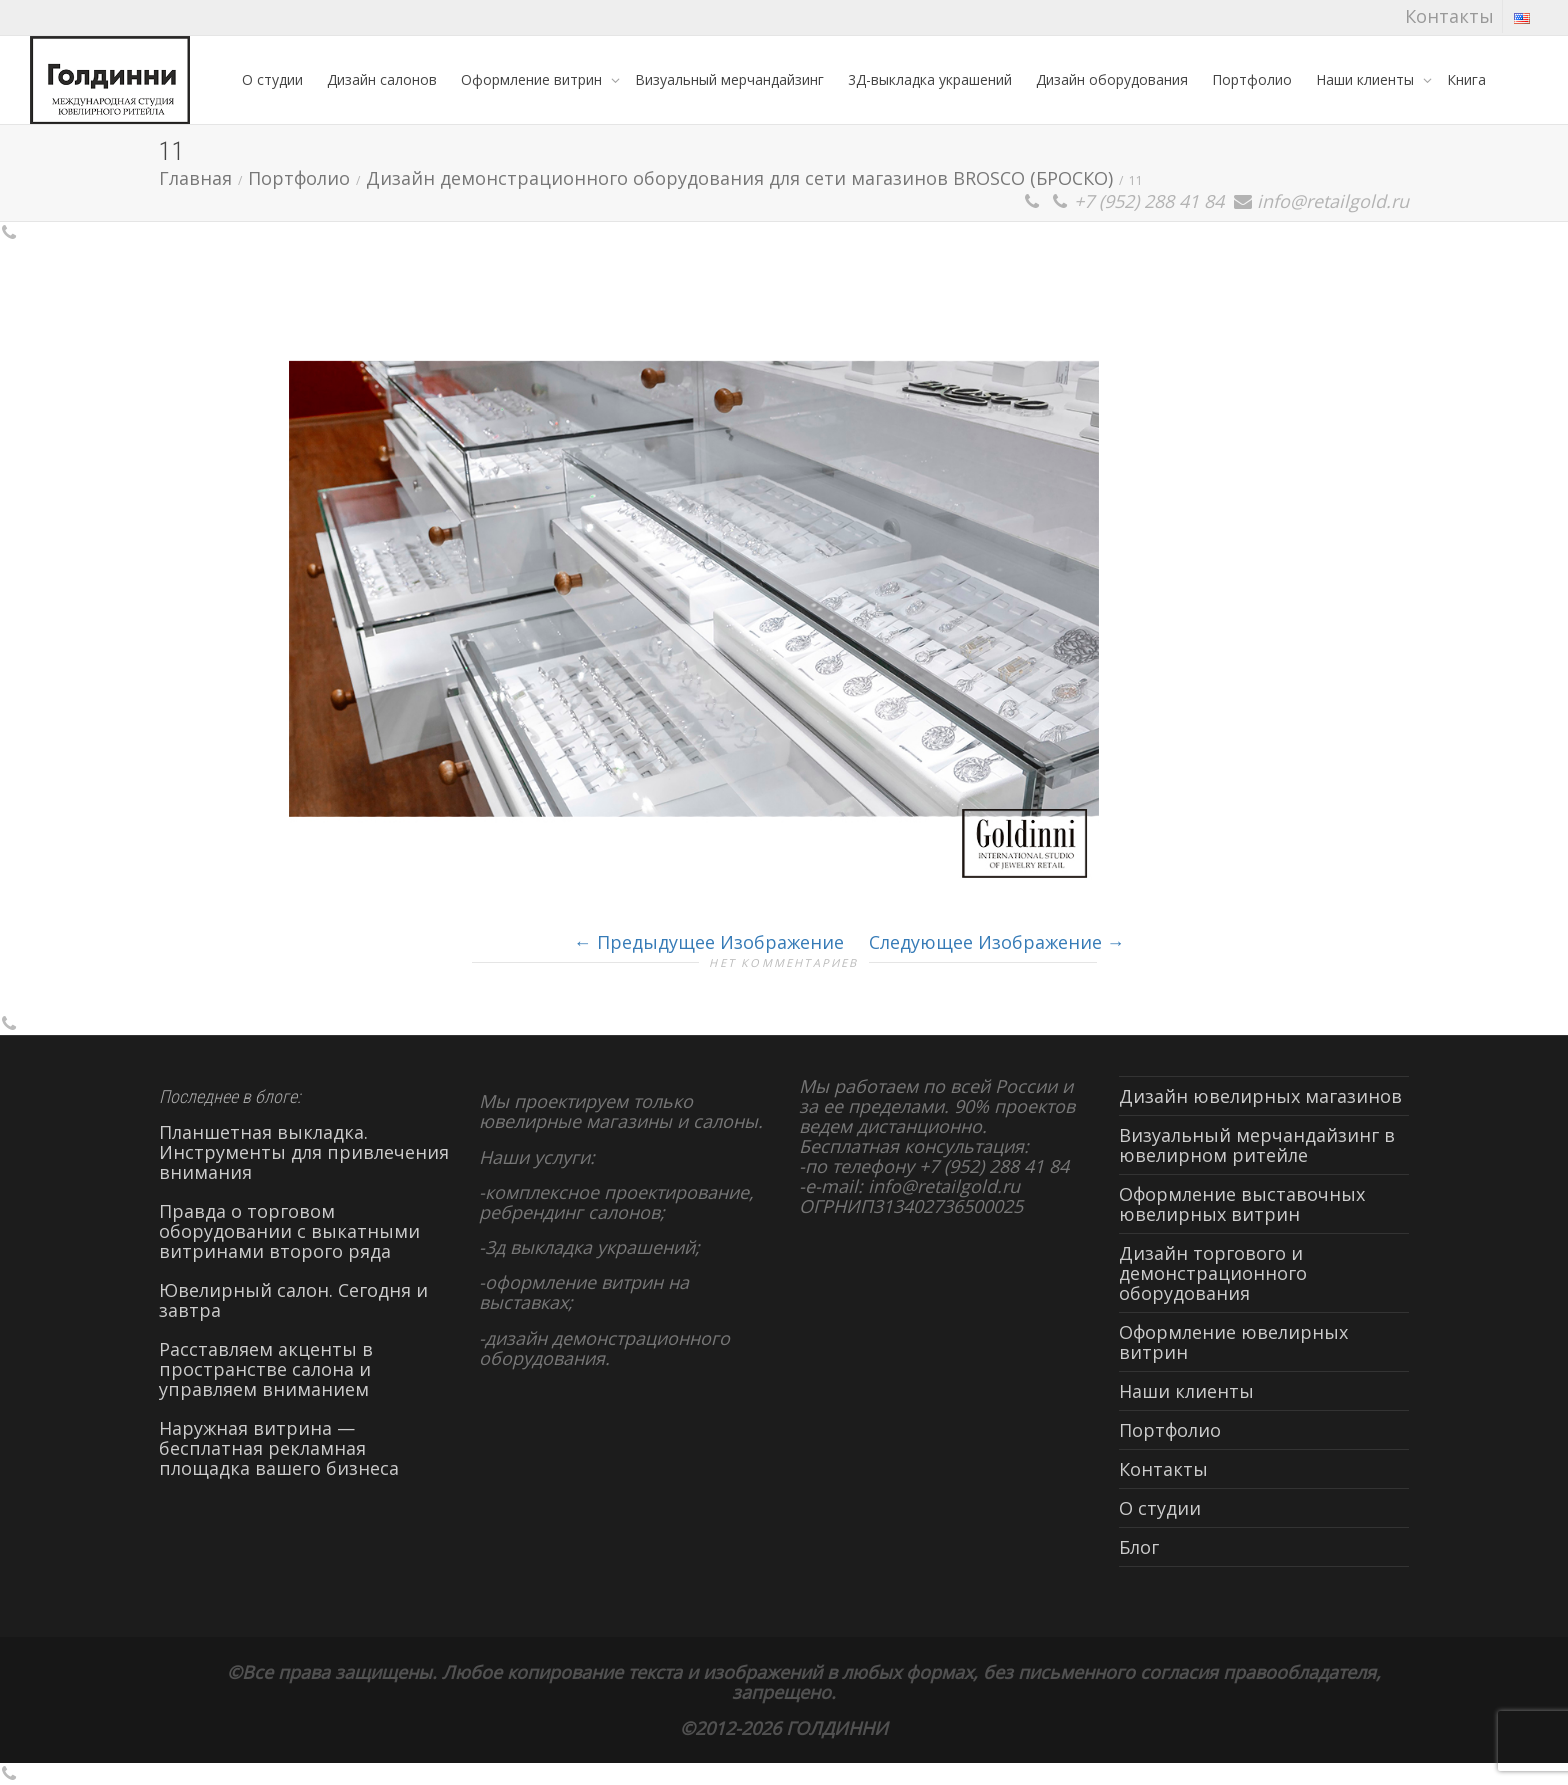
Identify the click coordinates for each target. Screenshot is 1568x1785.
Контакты (1449, 16)
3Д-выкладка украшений (930, 79)
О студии (272, 79)
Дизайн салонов (382, 79)
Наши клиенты (1367, 79)
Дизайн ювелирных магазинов (1260, 1096)
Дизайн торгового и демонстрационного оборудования (1213, 1273)
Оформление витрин (533, 79)
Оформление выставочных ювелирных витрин (1242, 1204)
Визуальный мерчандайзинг (729, 79)
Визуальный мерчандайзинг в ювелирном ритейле (1257, 1145)
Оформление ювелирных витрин (1233, 1342)
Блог (1139, 1547)
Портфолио (1252, 79)
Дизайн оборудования (1112, 79)
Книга (1466, 79)
